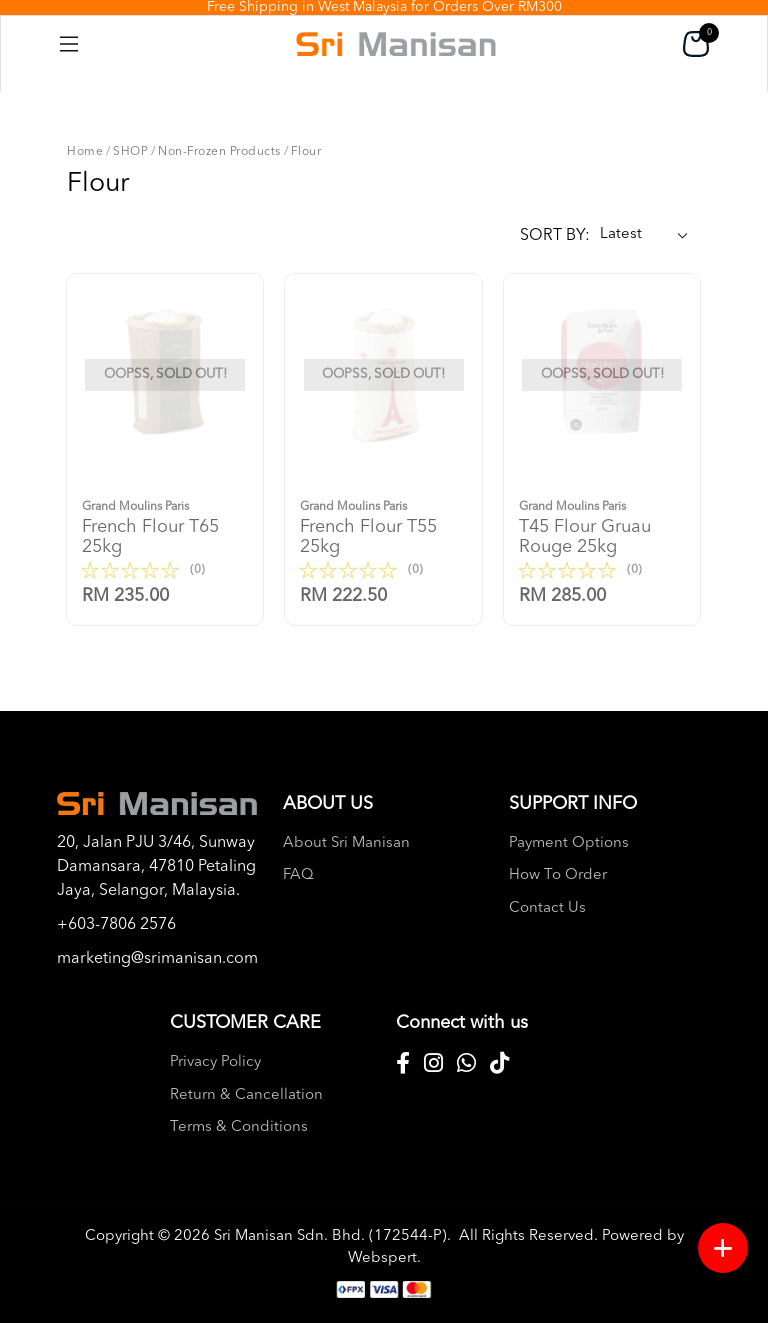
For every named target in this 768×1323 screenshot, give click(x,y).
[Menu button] (723, 1248)
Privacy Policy (215, 1062)
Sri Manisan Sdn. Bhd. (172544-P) (330, 1236)
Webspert (382, 1258)
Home (85, 152)
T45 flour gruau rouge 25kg (602, 526)
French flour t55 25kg (383, 526)
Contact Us (547, 908)
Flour (306, 152)
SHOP (130, 152)
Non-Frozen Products (219, 152)
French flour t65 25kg (165, 526)
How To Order (558, 875)
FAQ (298, 875)
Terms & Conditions (239, 1127)
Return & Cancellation (246, 1095)
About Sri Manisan (346, 843)
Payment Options (569, 843)
